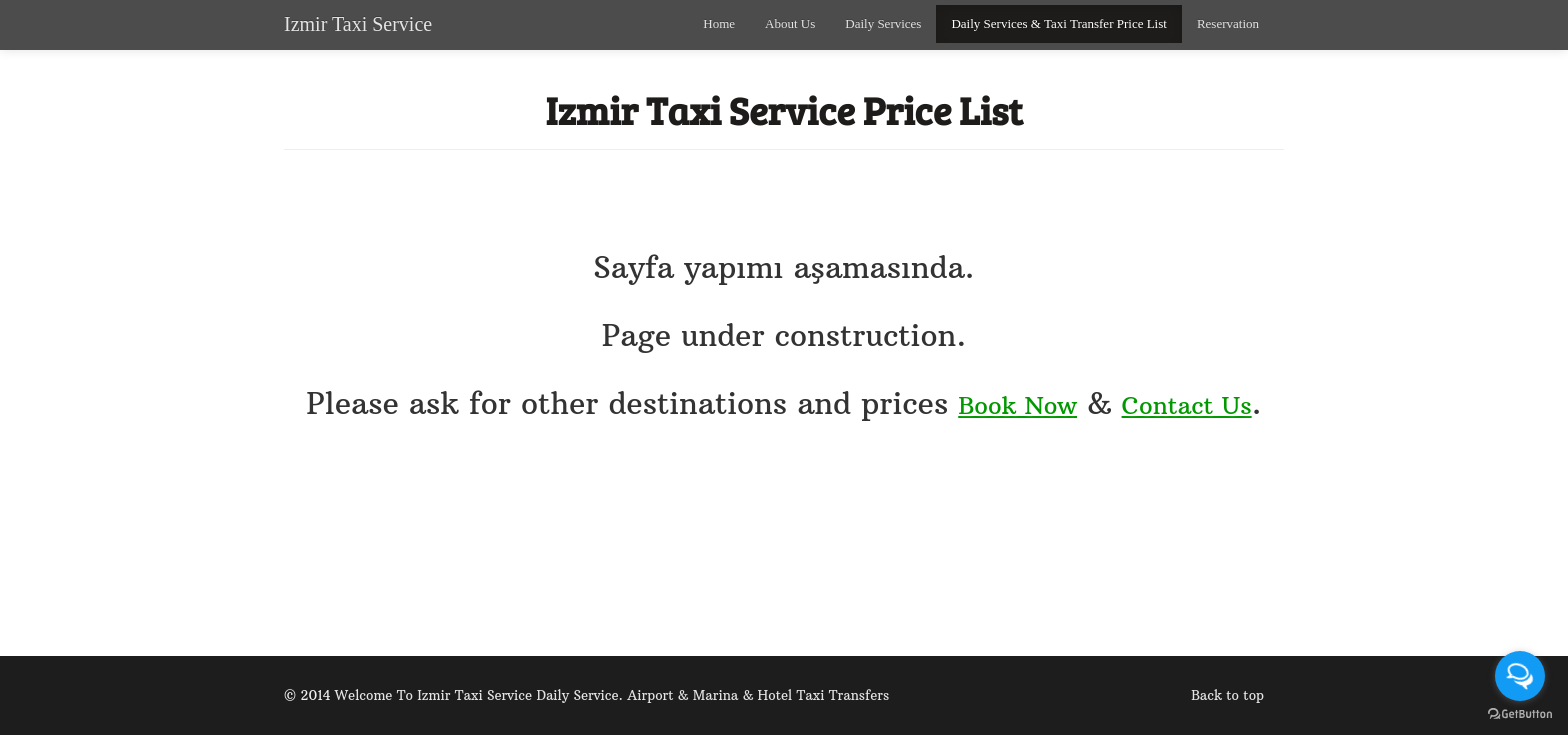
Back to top (1227, 695)
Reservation (1228, 23)
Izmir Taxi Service (358, 24)
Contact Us (1187, 405)
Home (719, 23)
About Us (790, 23)
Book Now (1017, 405)
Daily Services (883, 23)
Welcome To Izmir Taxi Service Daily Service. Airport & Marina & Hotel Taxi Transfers (612, 695)
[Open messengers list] (1520, 676)
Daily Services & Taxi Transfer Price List (1058, 23)
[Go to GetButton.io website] (1520, 714)
